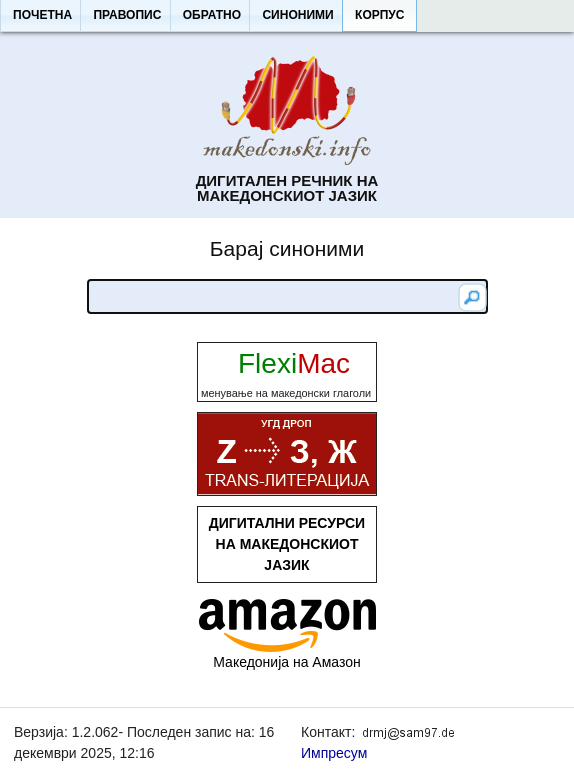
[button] (42, 16)
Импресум (334, 753)
